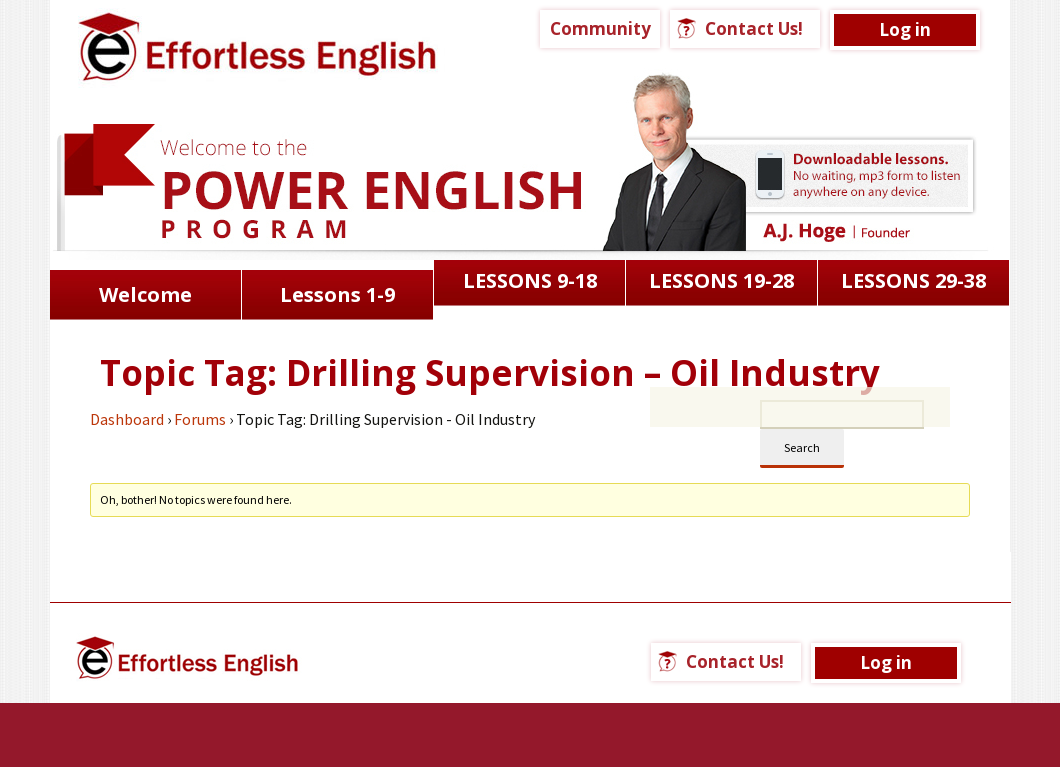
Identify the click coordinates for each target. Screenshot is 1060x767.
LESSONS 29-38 (913, 280)
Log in (905, 29)
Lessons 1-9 (337, 294)
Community (600, 28)
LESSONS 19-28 (721, 280)
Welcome (145, 294)
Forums (200, 419)
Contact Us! (754, 28)
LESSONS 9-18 (530, 280)
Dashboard (127, 419)
